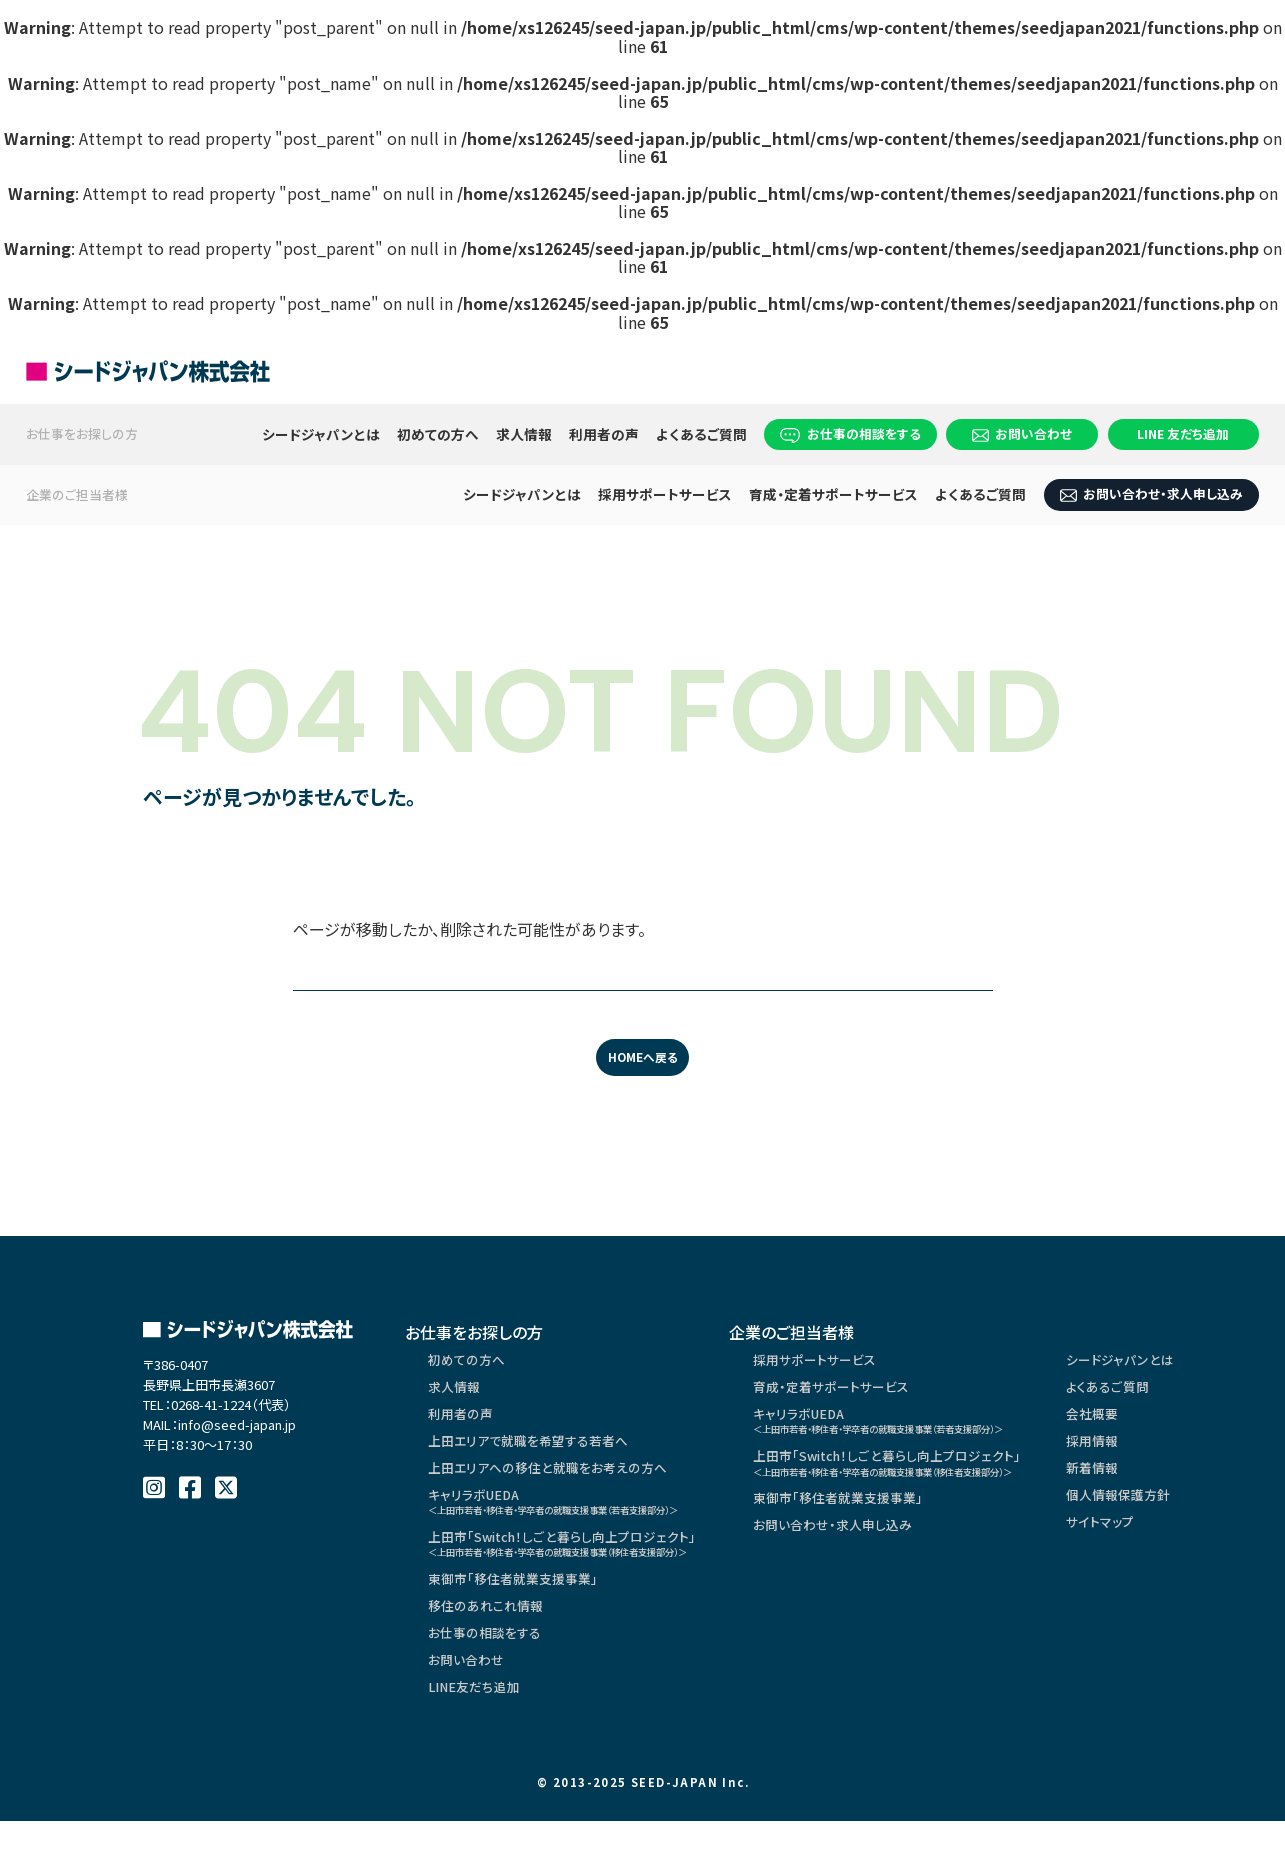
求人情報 (524, 434)
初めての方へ (438, 434)
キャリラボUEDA (584, 1523)
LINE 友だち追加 (1183, 433)
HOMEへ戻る (643, 1058)
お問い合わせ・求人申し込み (1151, 493)
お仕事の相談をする (851, 433)
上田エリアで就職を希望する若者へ (536, 1456)
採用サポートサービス (665, 494)
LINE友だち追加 (477, 1732)
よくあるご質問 (701, 434)
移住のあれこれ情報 (490, 1642)
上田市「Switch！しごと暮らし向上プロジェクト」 (589, 1571)
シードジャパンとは (321, 434)
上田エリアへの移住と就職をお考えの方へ (556, 1486)
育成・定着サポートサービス (833, 494)
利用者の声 (604, 434)
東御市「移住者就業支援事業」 (520, 1612)
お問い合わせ (1022, 433)
